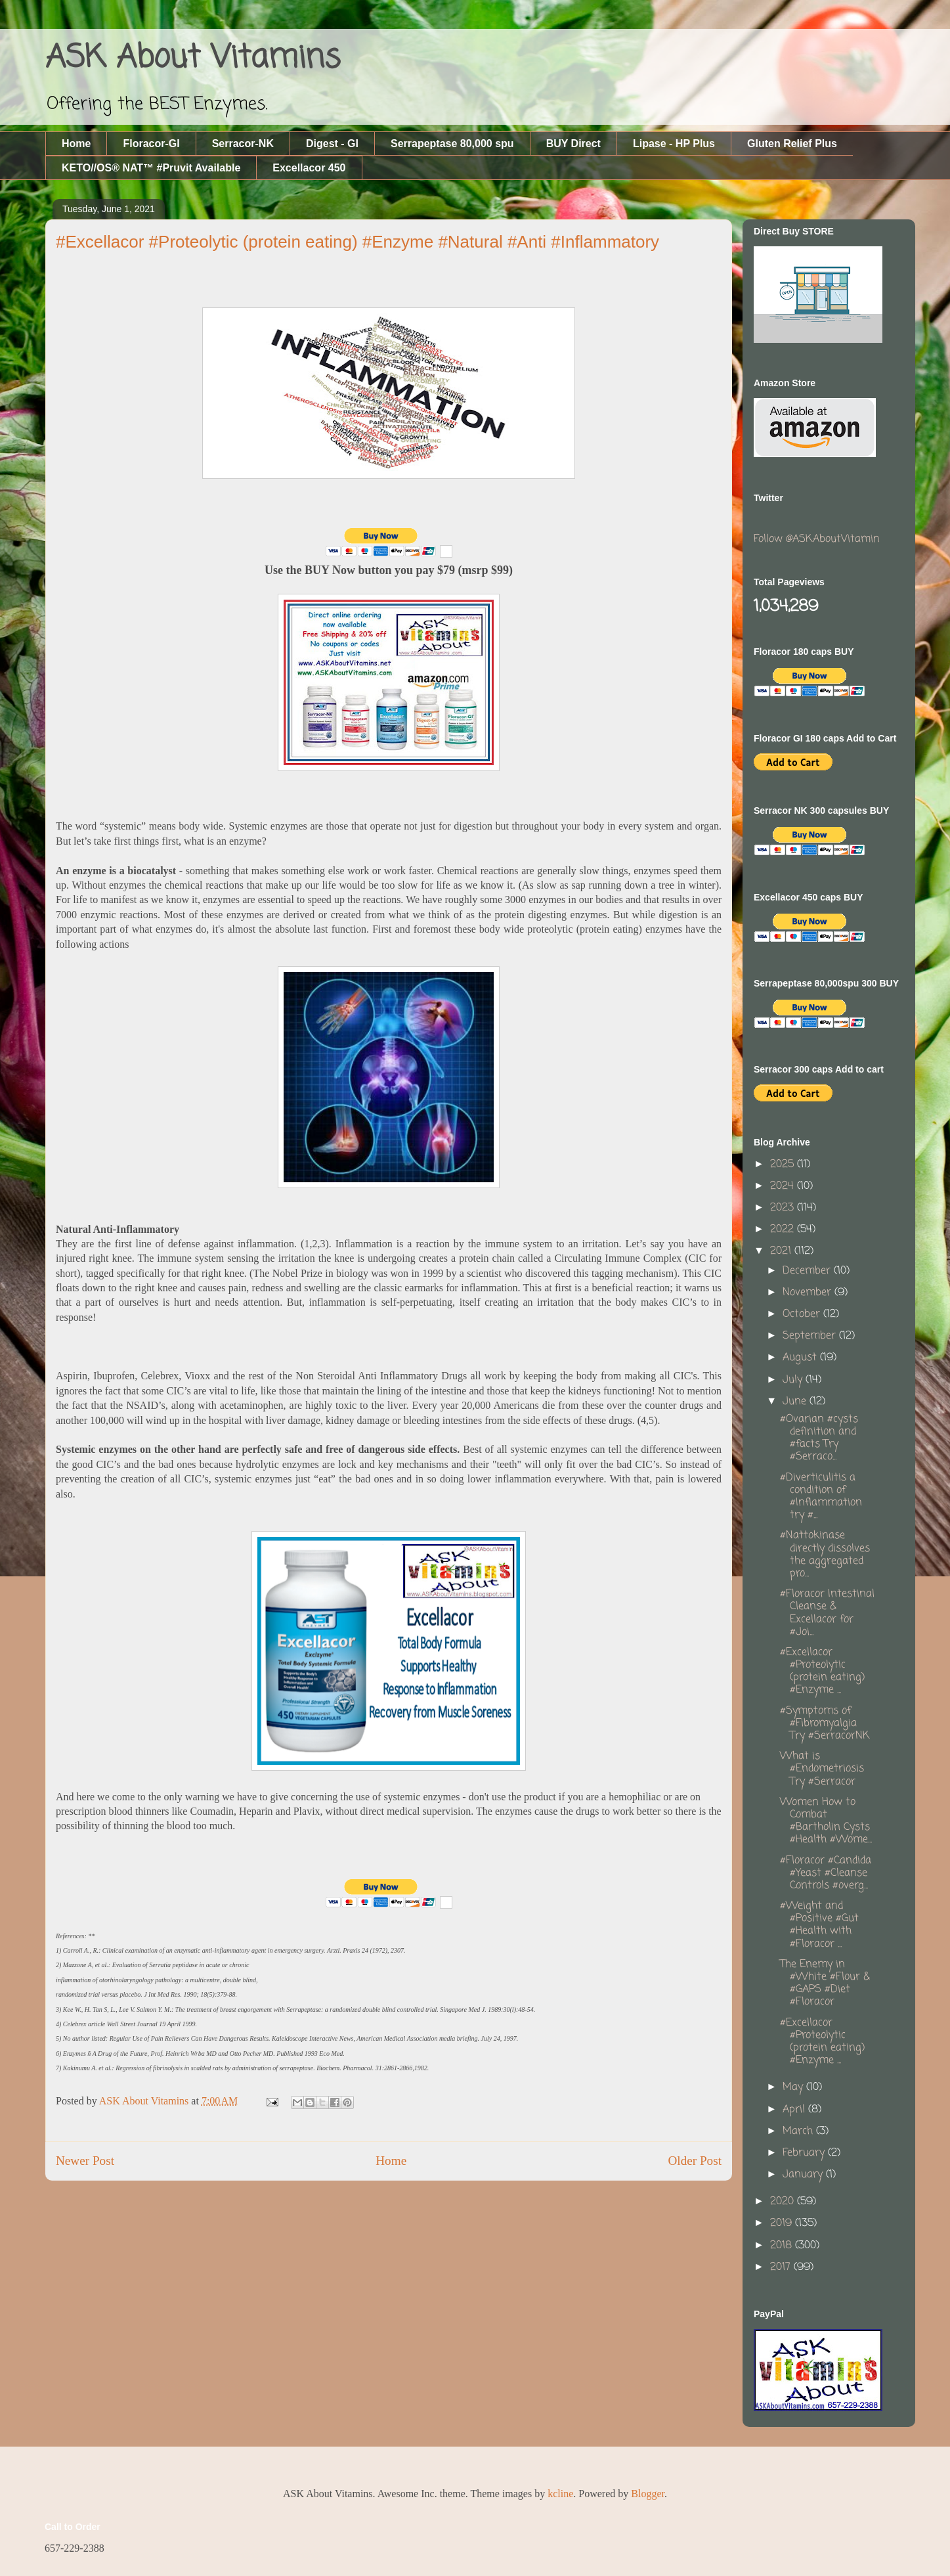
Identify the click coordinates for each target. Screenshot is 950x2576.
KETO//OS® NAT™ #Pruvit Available (151, 167)
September (811, 1336)
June (796, 1402)
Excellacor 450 (308, 167)
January (804, 2175)
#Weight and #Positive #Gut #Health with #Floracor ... (819, 1925)
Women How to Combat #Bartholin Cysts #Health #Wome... (826, 1821)
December (808, 1271)
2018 (782, 2246)
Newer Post (85, 2160)
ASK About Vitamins (192, 58)
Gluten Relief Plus (792, 143)
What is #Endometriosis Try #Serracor (822, 1768)
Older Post (695, 2160)
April (795, 2110)
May (794, 2087)
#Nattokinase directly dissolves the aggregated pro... (825, 1555)
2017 (782, 2267)
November (808, 1292)
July (794, 1380)
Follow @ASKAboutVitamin (817, 539)
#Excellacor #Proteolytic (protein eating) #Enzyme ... (822, 1672)
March (799, 2131)
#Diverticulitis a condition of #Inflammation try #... (821, 1497)
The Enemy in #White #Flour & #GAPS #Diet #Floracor (825, 1983)
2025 (783, 1164)
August (801, 1358)
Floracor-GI (151, 143)
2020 (783, 2202)
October (803, 1314)
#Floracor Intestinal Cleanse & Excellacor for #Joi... (827, 1613)
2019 (782, 2223)
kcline (560, 2493)
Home (76, 143)
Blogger (647, 2493)
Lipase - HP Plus (674, 143)
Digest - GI (332, 143)
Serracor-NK (243, 143)
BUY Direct (573, 143)
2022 (783, 1229)
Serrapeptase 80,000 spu (452, 143)
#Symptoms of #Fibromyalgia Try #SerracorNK (825, 1723)
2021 (782, 1251)
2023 (783, 1208)
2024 (783, 1186)
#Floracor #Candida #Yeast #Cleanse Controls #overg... (825, 1873)
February (805, 2153)
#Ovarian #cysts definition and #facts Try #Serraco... (819, 1438)
